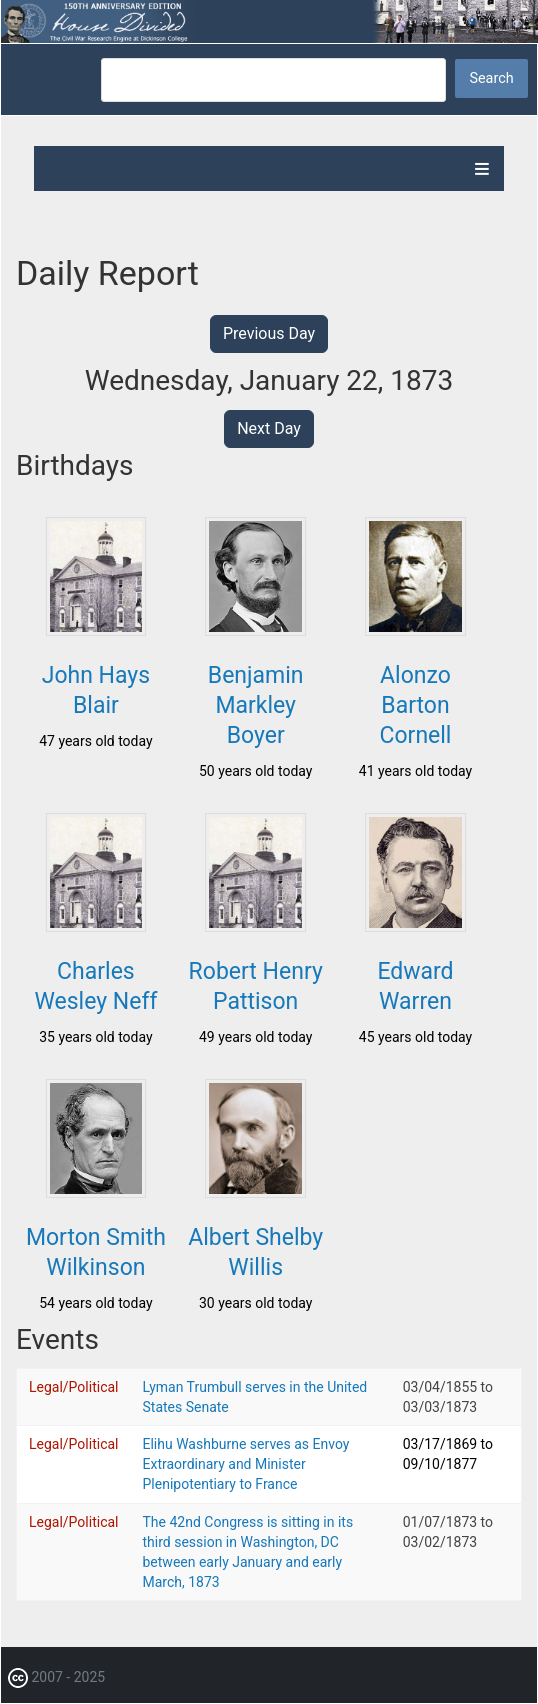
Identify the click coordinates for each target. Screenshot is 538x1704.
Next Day (269, 428)
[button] (96, 630)
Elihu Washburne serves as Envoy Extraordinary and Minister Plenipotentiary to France (246, 1464)
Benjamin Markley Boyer (256, 705)
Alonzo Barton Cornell (416, 705)
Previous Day (269, 333)
